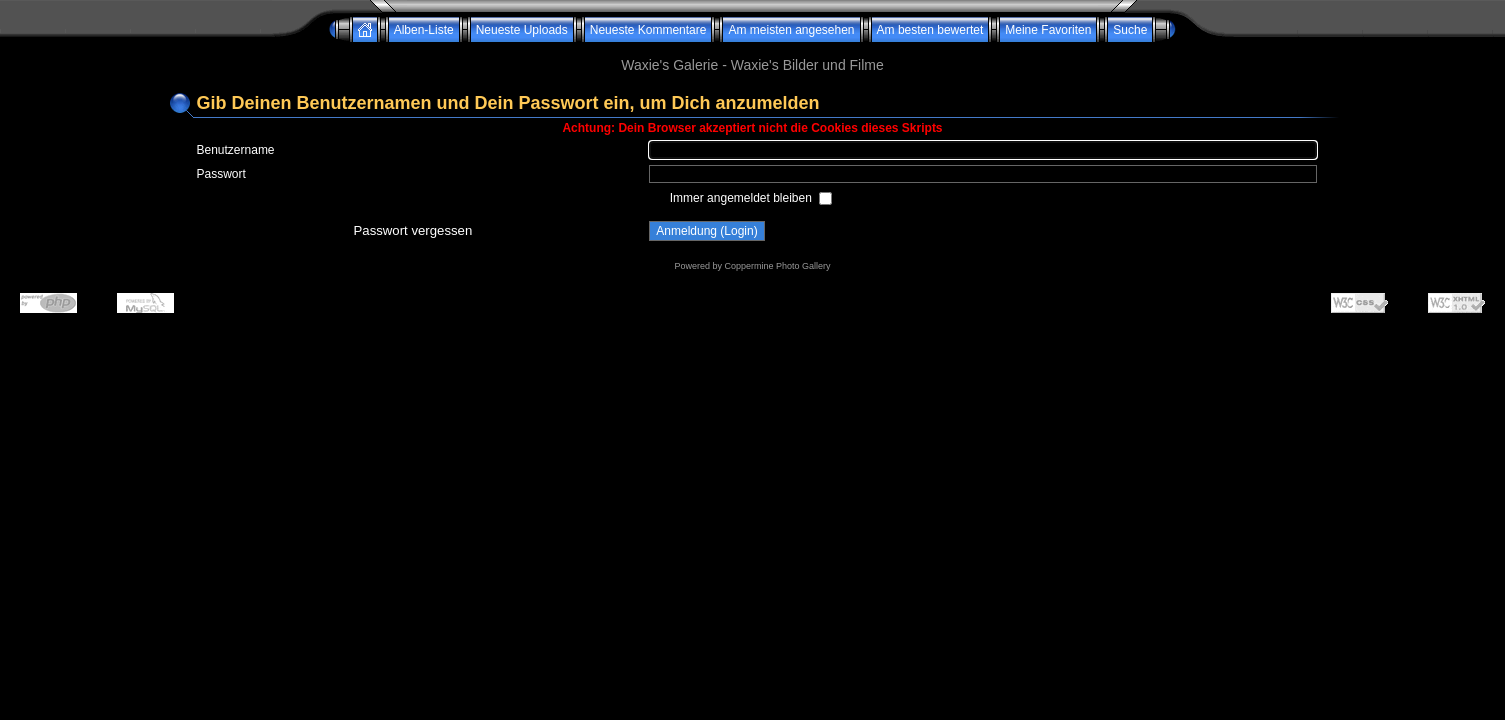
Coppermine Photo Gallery (777, 266)
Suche (1130, 30)
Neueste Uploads (522, 30)
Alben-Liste (424, 30)
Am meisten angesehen (791, 30)
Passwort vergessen (413, 230)
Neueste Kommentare (648, 30)
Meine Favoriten (1048, 30)
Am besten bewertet (930, 30)
